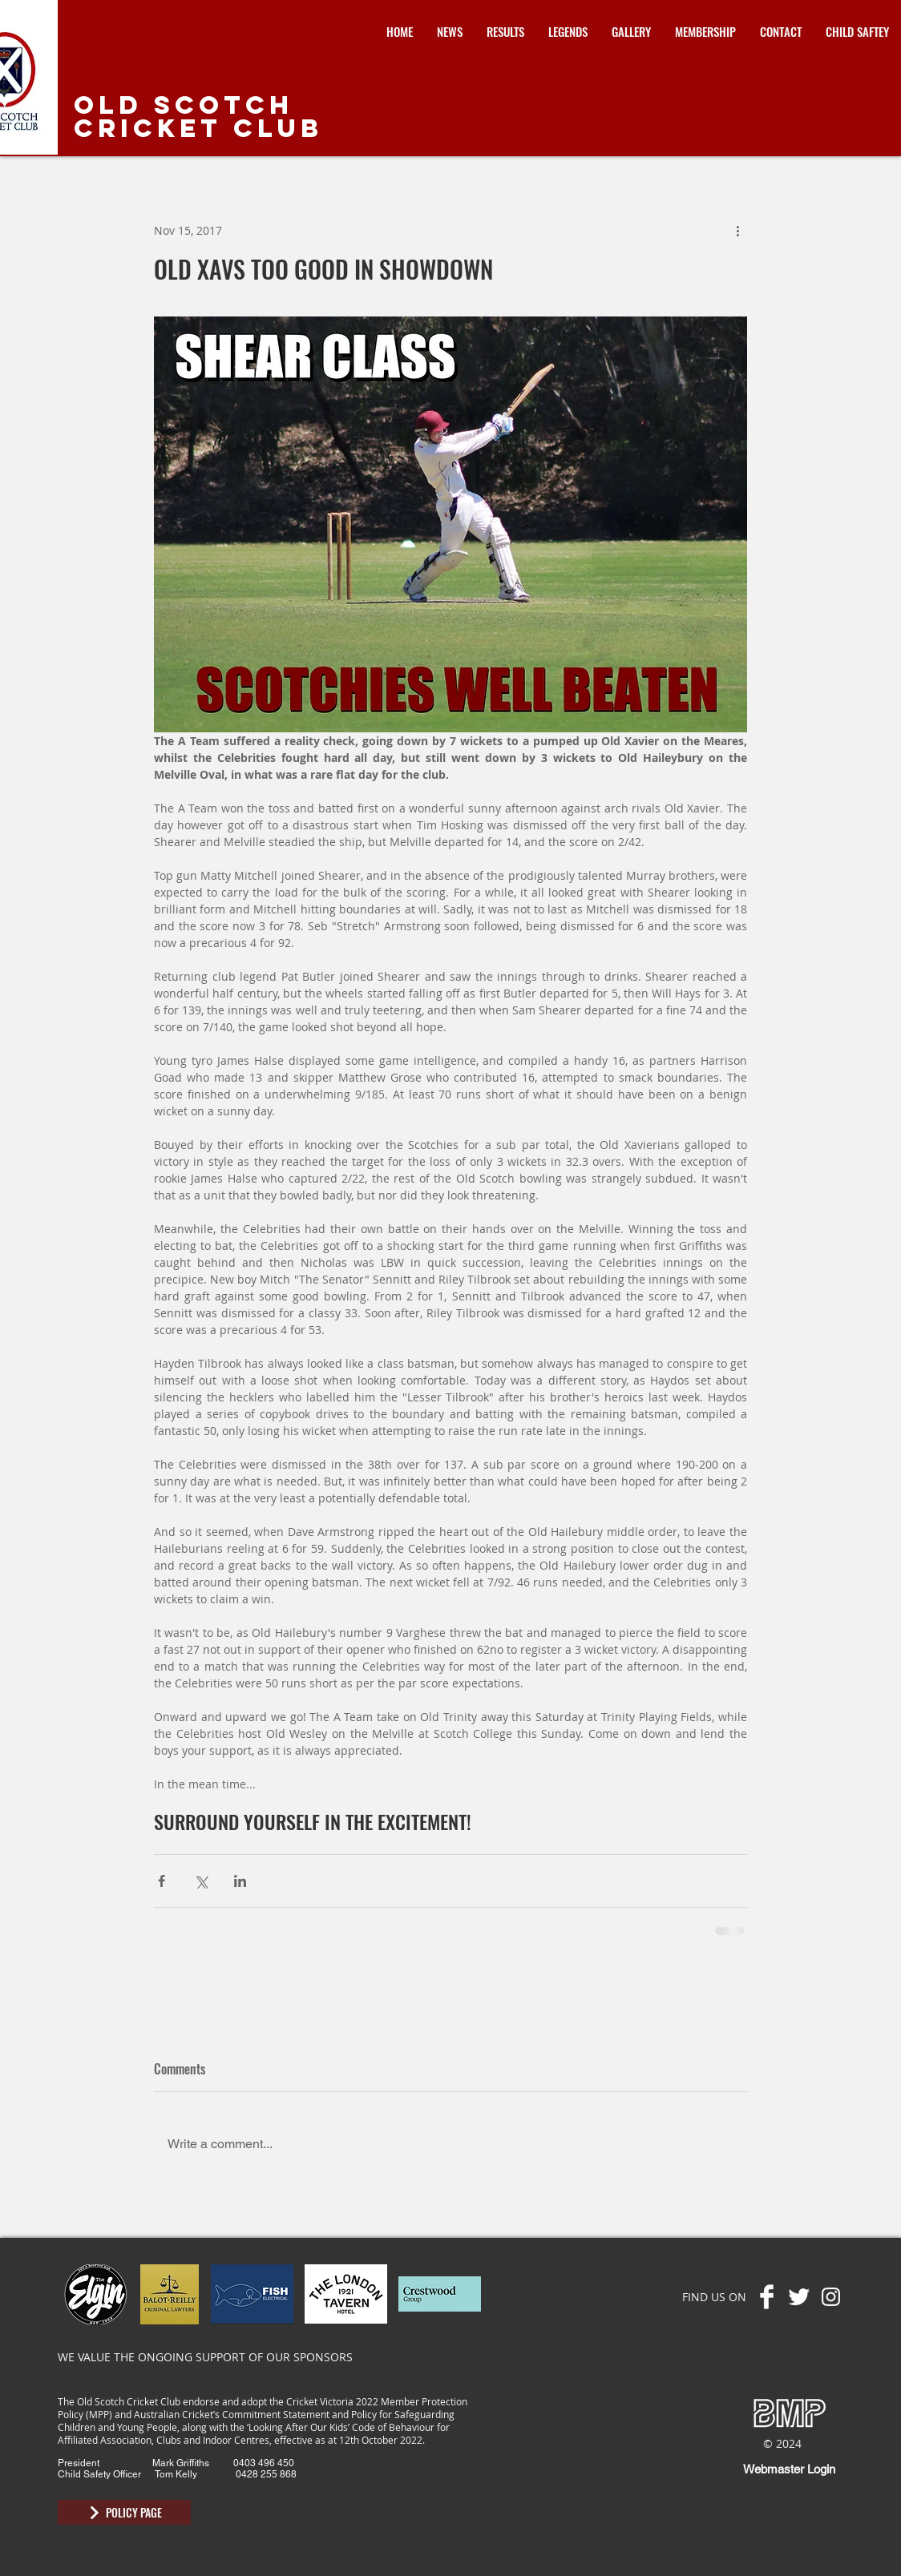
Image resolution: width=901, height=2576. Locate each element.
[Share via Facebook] (161, 1881)
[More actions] (737, 230)
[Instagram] (830, 2296)
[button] (505, 31)
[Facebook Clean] (766, 2296)
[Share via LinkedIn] (240, 1881)
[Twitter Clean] (798, 2296)
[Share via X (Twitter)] (200, 1881)
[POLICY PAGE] (124, 2512)
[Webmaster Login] (789, 2469)
